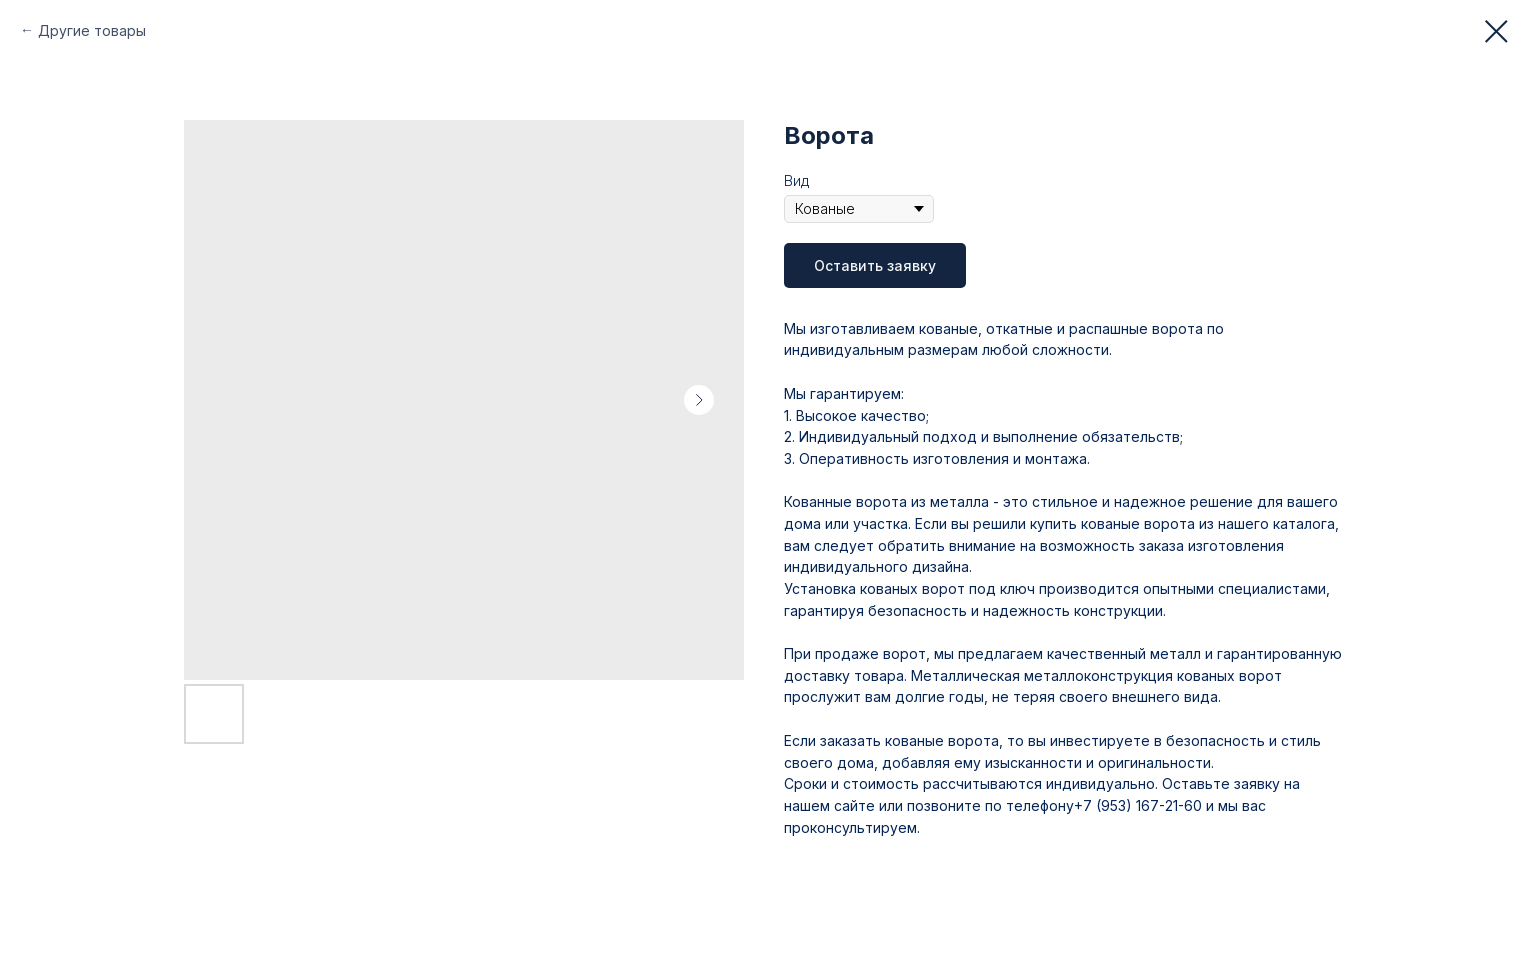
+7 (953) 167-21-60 (1138, 805)
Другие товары (92, 30)
